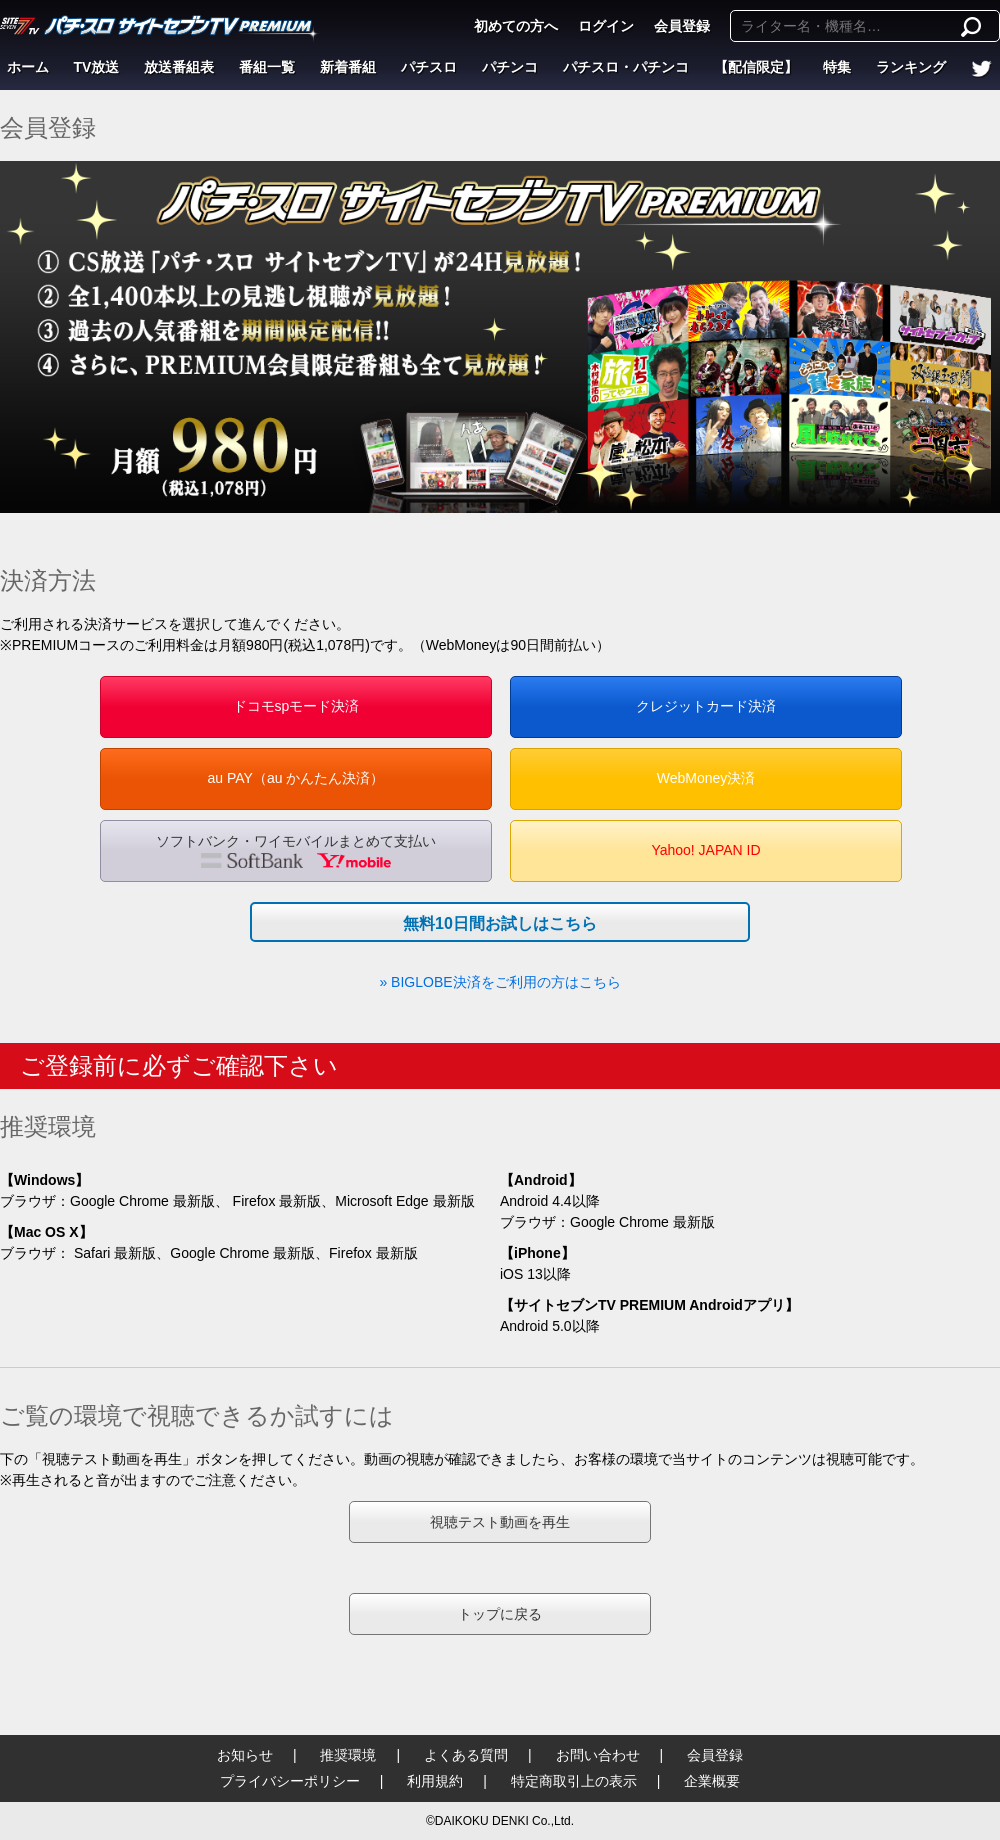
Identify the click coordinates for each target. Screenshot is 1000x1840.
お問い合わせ (598, 1755)
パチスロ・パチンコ (626, 67)
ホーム (28, 67)
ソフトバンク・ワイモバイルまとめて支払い (296, 851)
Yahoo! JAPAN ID (705, 850)
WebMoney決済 (706, 778)
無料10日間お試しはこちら (500, 923)
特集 (837, 67)
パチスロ (429, 67)
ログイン (606, 26)
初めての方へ (516, 26)
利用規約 (435, 1781)
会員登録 (682, 26)
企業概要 (712, 1781)
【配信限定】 (756, 67)
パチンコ (510, 67)
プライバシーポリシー (290, 1781)
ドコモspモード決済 (296, 706)
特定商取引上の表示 (574, 1781)
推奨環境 (348, 1755)
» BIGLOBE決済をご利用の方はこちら (499, 982)
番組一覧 (267, 67)
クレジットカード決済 (706, 706)
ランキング (911, 67)
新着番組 (348, 67)
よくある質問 (466, 1755)
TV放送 (97, 67)
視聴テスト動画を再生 (500, 1522)
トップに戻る (500, 1614)
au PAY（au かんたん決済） (296, 778)
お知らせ (245, 1755)
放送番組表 (179, 67)
